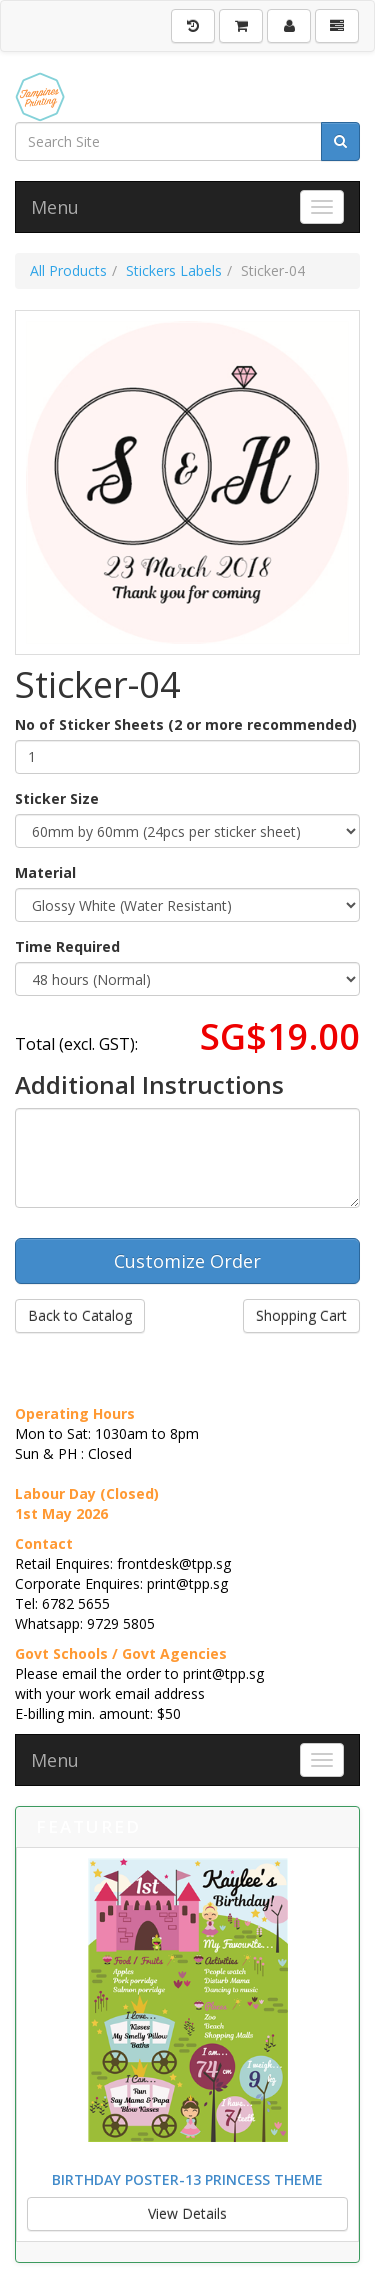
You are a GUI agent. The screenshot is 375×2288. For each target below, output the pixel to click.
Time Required (67, 946)
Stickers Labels (174, 270)
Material (45, 872)
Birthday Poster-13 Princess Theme (187, 2179)
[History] (193, 26)
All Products (68, 270)
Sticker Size (57, 798)
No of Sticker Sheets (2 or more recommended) (186, 724)
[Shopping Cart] (241, 26)
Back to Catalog (80, 1315)
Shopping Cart (301, 1315)
